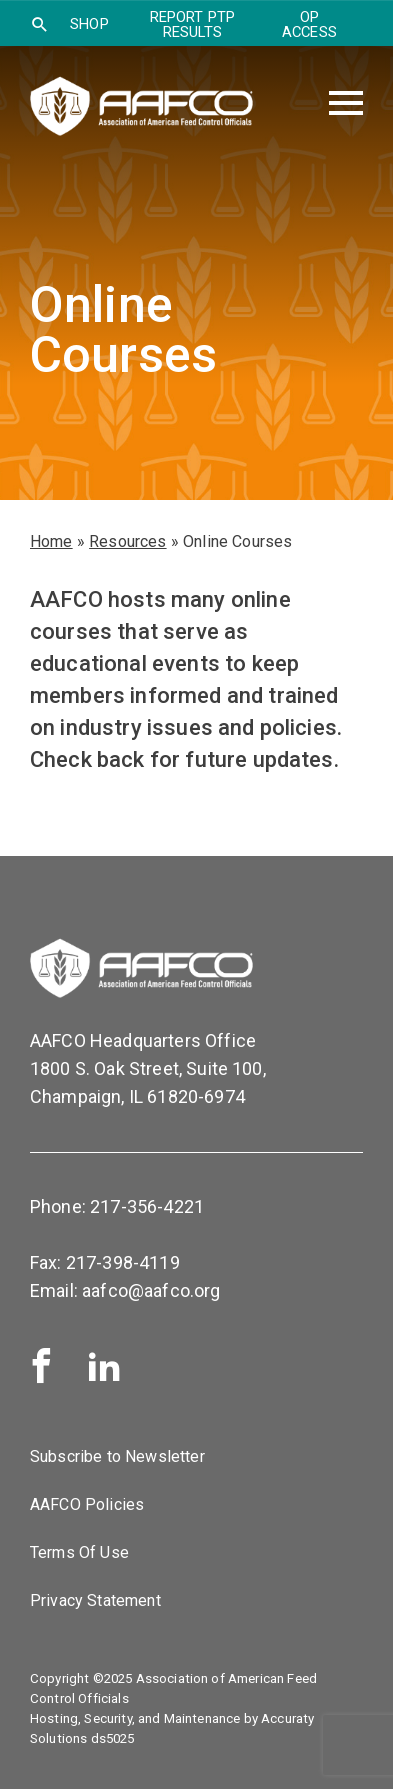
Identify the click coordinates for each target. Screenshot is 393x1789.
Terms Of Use (79, 1552)
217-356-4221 (147, 1206)
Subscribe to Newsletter (117, 1456)
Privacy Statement (95, 1600)
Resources (127, 541)
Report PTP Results (193, 24)
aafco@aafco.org (151, 1290)
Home (51, 541)
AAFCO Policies (87, 1504)
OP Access (309, 24)
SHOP (89, 24)
